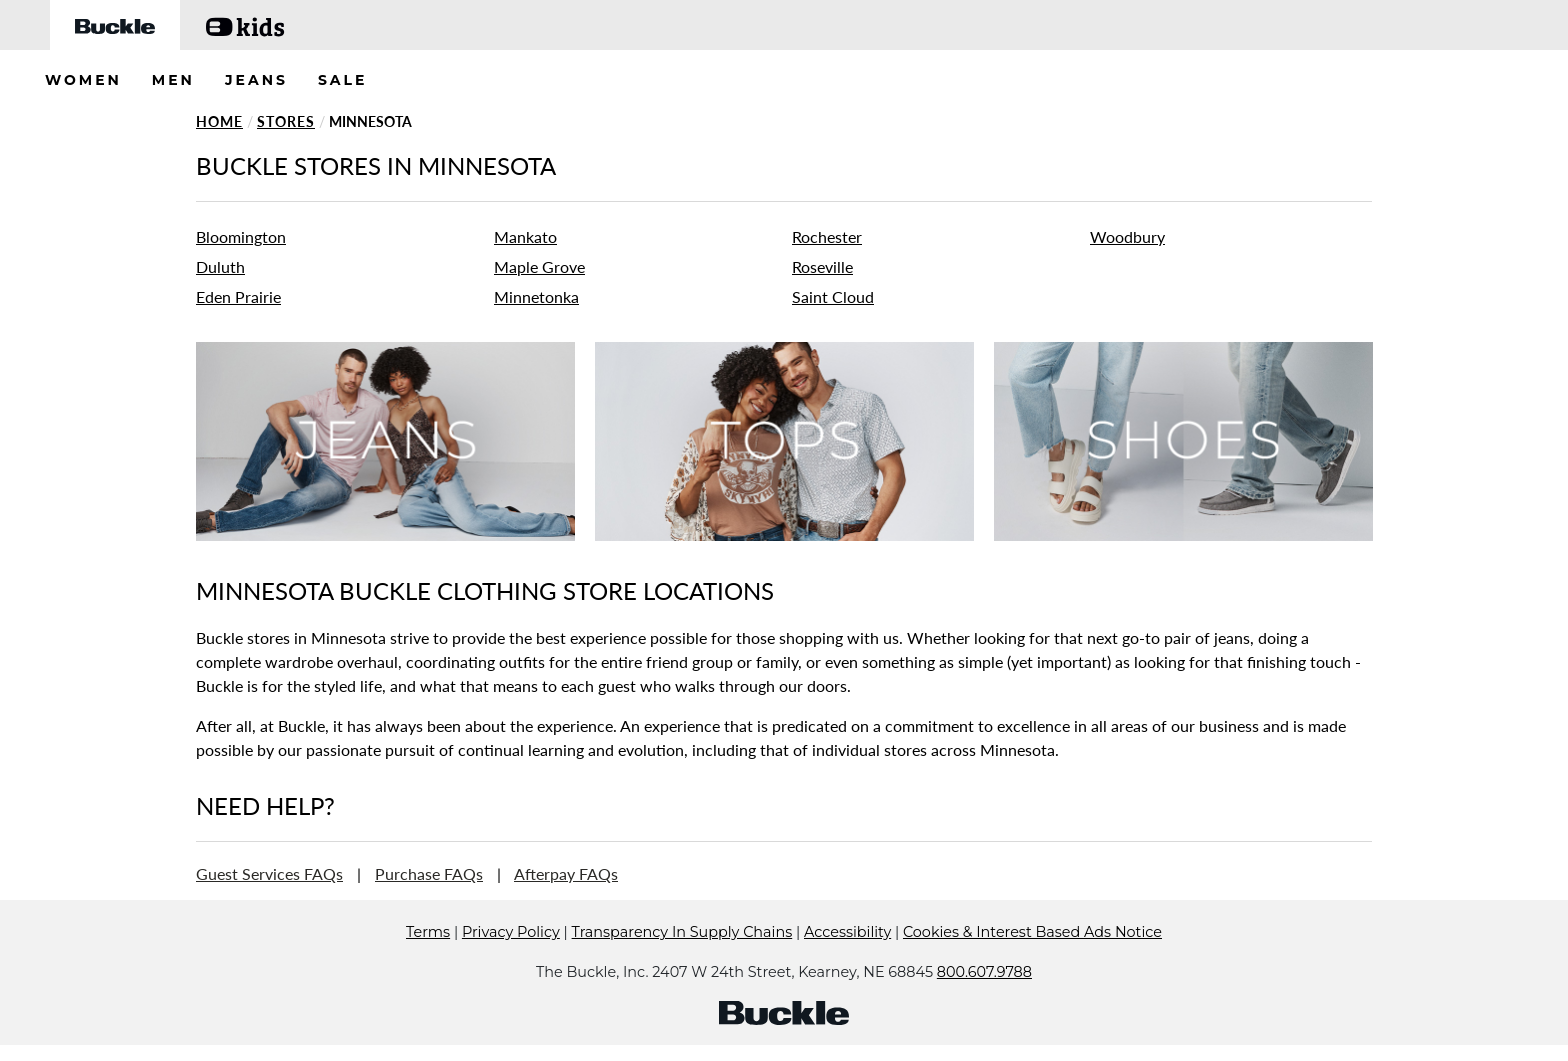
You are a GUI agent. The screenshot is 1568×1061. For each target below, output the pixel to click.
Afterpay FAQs (566, 873)
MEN (173, 80)
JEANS (256, 80)
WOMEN (83, 80)
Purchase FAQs (429, 873)
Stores (286, 121)
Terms (428, 962)
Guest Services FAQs (269, 873)
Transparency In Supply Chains (682, 962)
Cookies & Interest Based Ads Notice (1032, 962)
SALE (343, 80)
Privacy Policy (511, 962)
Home (219, 121)
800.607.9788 (984, 1002)
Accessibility (847, 962)
